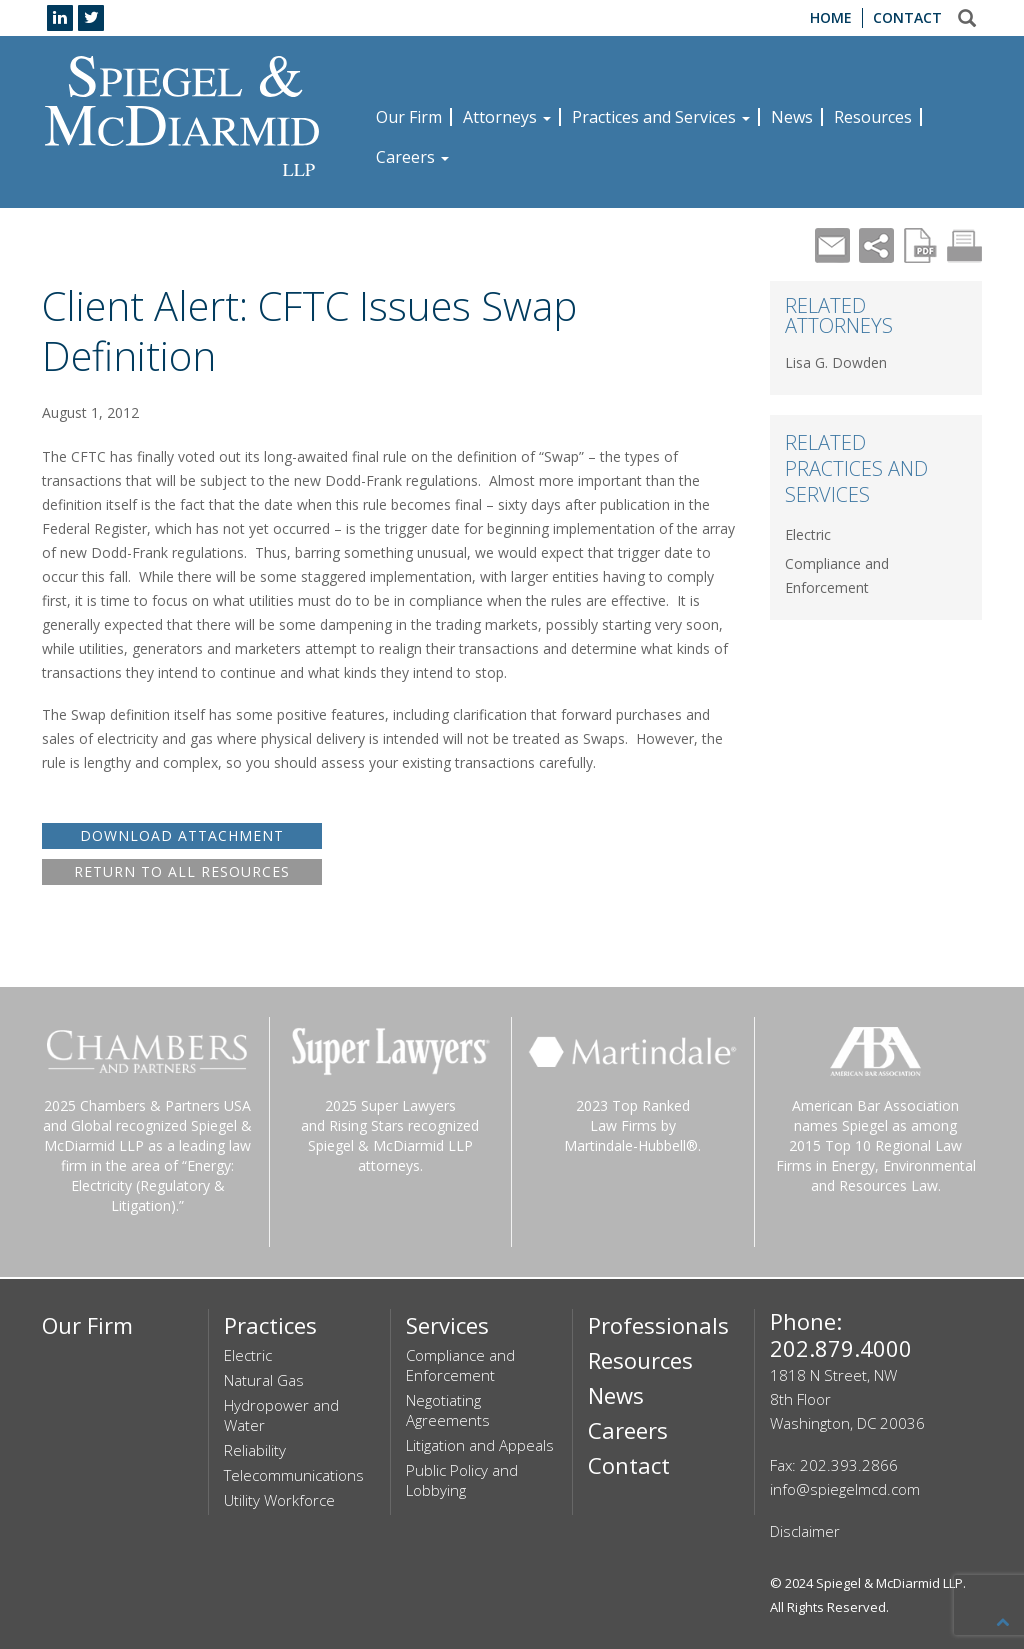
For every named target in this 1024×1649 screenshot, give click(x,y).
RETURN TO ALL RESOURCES (182, 871)
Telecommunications (294, 1475)
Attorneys (507, 117)
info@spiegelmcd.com (845, 1489)
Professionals (658, 1325)
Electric (808, 534)
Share (876, 245)
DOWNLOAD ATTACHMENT (182, 835)
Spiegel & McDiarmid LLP (889, 1583)
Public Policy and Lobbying (462, 1480)
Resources (873, 117)
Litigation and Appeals (480, 1445)
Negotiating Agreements (448, 1410)
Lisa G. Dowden (836, 362)
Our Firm (409, 117)
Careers (412, 157)
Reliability (255, 1450)
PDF (920, 245)
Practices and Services (661, 117)
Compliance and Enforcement (460, 1365)
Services (447, 1325)
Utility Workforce (279, 1500)
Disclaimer (805, 1531)
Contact (907, 17)
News (792, 117)
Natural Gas (264, 1380)
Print (964, 245)
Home (831, 17)
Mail (832, 245)
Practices (270, 1325)
